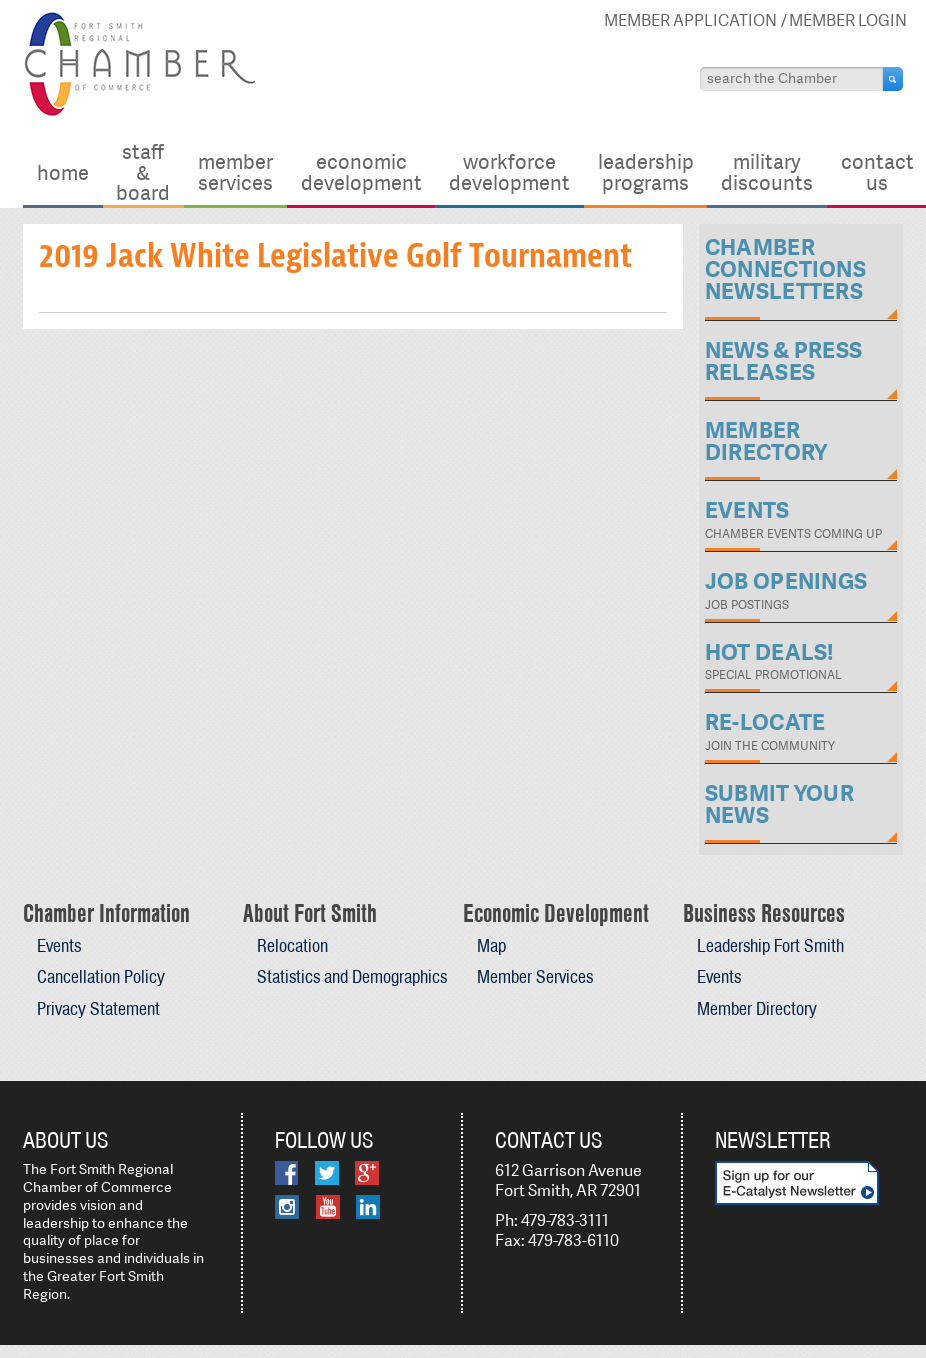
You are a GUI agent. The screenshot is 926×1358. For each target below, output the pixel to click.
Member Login (848, 20)
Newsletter (773, 1140)
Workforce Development (509, 171)
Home (63, 172)
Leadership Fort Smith (770, 945)
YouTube (328, 1207)
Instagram (287, 1207)
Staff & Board (143, 172)
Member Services (235, 171)
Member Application (690, 20)
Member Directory (757, 1008)
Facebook (286, 1173)
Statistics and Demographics (352, 976)
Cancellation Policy (101, 976)
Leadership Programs (646, 171)
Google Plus (367, 1173)
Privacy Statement (98, 1008)
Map (491, 945)
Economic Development (361, 171)
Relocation (292, 945)
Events (59, 945)
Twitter (327, 1173)
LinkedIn (368, 1207)
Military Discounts (767, 171)
